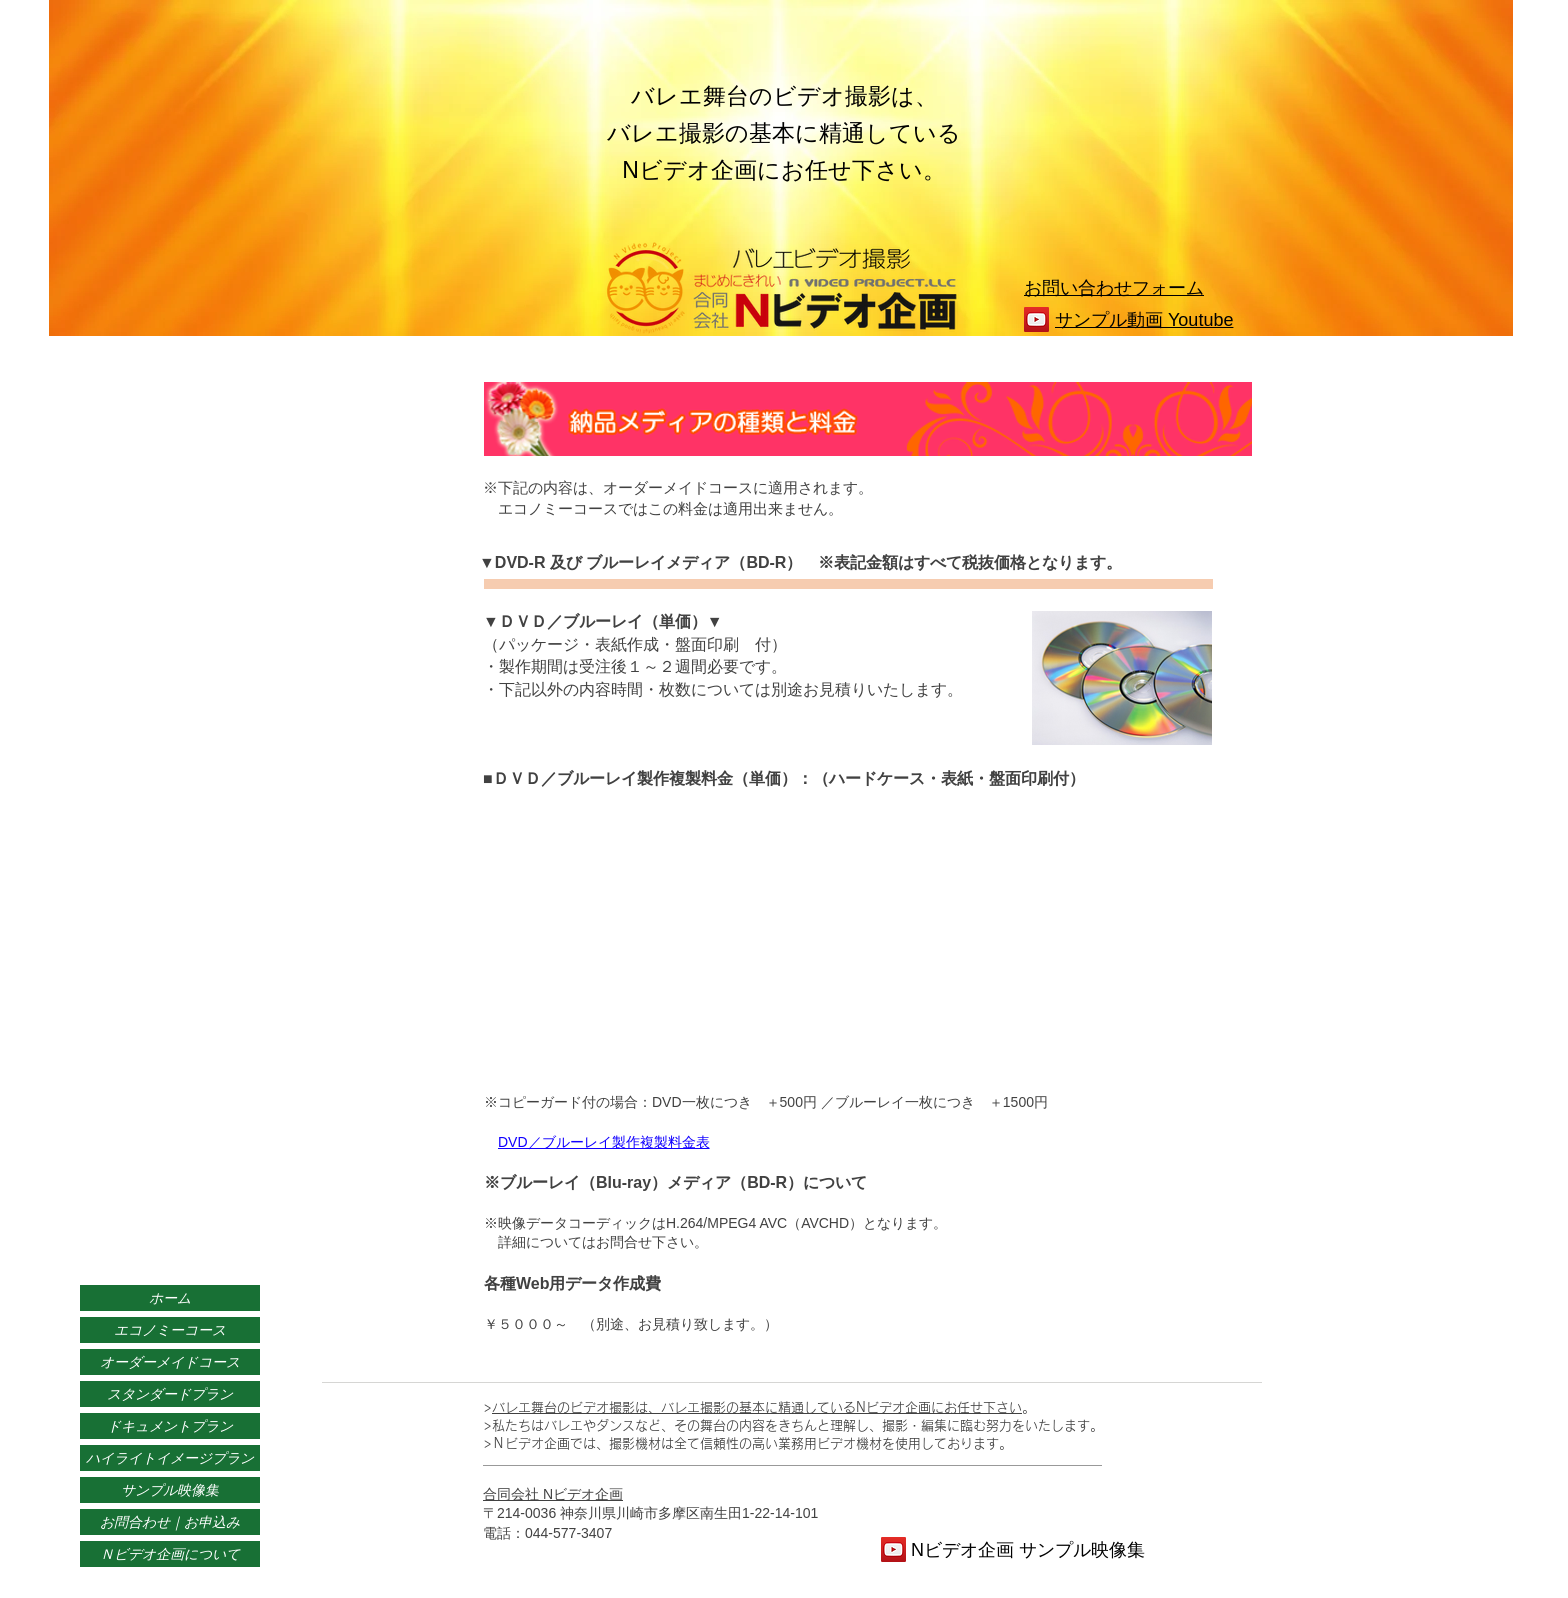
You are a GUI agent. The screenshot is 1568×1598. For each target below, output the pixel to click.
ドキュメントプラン (170, 1426)
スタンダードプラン (170, 1394)
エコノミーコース (170, 1330)
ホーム (170, 1298)
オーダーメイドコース (170, 1362)
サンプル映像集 (170, 1490)
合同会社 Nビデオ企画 (553, 1494)
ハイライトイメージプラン (170, 1458)
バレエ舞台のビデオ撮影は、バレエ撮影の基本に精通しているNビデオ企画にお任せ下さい (757, 1407)
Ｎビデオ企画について (170, 1554)
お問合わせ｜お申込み (170, 1522)
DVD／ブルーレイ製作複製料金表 (604, 1142)
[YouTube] (1036, 319)
